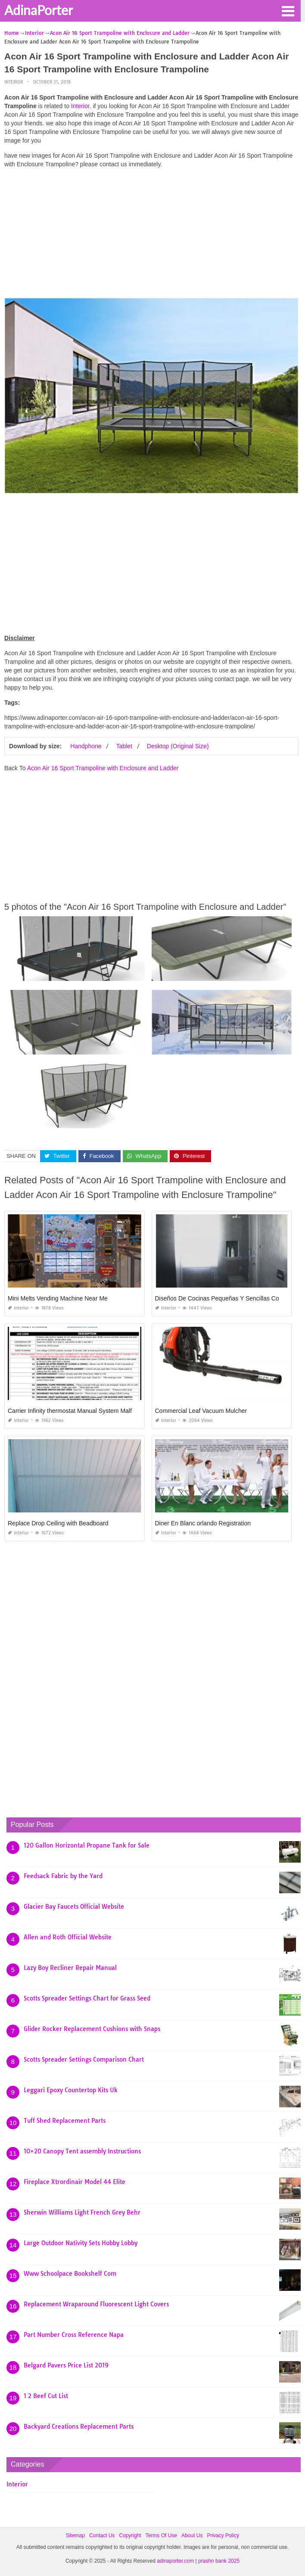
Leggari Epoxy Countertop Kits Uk (71, 2090)
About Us (191, 2535)
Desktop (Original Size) (178, 746)
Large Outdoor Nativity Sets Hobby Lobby (80, 2243)
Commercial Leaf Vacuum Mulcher (201, 1410)
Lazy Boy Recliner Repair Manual (70, 1968)
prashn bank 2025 (219, 2561)
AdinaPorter (38, 10)
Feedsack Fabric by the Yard (63, 1876)
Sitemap (75, 2535)
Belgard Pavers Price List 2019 (66, 2365)
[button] (288, 10)
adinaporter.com (175, 2561)
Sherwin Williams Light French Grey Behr (82, 2212)
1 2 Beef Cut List (46, 2396)
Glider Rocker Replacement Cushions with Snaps (92, 2029)
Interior (13, 82)
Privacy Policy (223, 2535)
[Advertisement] (151, 235)
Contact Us (102, 2535)
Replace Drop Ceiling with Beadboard (58, 1523)
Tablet (124, 746)
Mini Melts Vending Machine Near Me (58, 1298)
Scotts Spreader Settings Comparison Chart (84, 2059)
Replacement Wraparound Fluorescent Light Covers (96, 2304)
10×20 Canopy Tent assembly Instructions (82, 2151)
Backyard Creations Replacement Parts (79, 2426)
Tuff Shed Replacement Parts (65, 2121)
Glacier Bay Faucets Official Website (74, 1906)
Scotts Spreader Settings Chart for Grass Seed (87, 1998)
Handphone (85, 746)
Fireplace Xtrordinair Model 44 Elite (74, 2182)
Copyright (130, 2535)
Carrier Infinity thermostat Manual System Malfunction (79, 1410)
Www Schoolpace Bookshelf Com (70, 2273)
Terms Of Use (161, 2535)
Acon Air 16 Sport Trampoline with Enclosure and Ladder (103, 768)
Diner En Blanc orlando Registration (203, 1523)
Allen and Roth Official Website (68, 1937)
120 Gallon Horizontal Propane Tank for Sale (86, 1845)
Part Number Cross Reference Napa (74, 2335)
